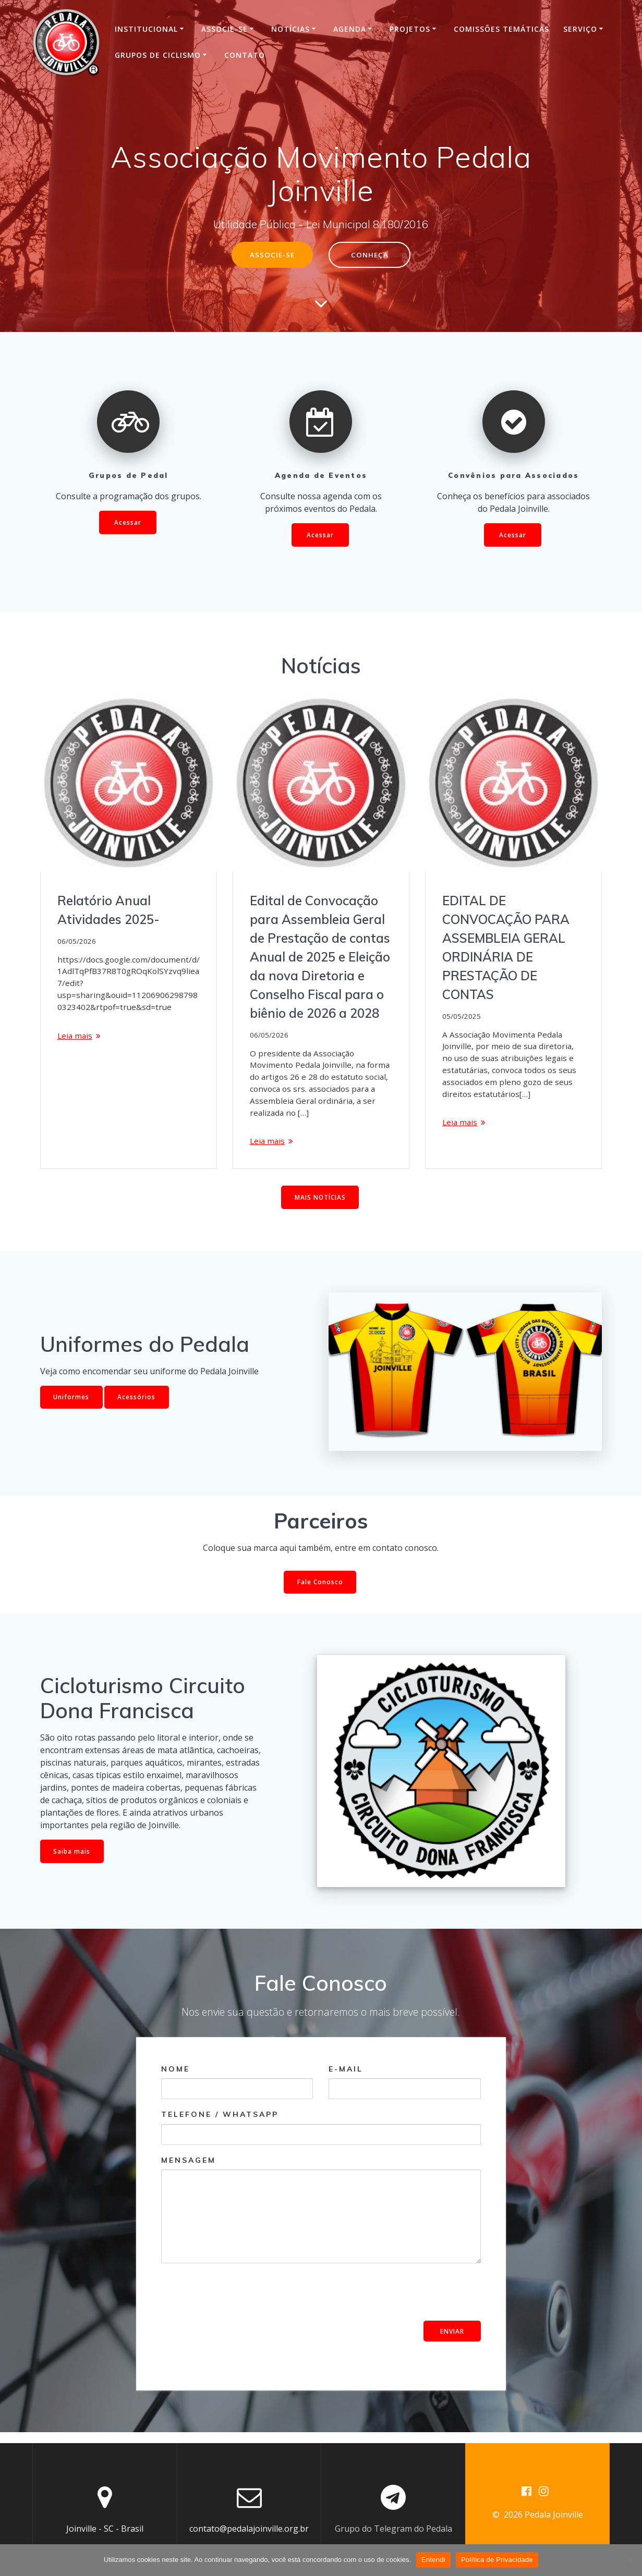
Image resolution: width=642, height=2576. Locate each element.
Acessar (127, 523)
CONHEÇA (370, 255)
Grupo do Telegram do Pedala (393, 2528)
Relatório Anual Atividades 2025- (108, 911)
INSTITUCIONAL (146, 29)
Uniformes (72, 1406)
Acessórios (137, 1406)
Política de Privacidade (497, 2559)
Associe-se (224, 29)
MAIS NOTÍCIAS (320, 1206)
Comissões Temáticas (501, 29)
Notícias (290, 29)
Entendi (433, 2559)
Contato (244, 55)
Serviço (580, 29)
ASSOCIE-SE (271, 255)
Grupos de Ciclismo (158, 55)
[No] (629, 2560)
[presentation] (240, 2302)
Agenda (349, 29)
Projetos (410, 29)
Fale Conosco (320, 1591)
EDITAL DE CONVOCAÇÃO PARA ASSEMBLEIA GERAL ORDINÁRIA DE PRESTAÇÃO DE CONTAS (506, 948)
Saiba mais (72, 1861)
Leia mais (75, 1040)
